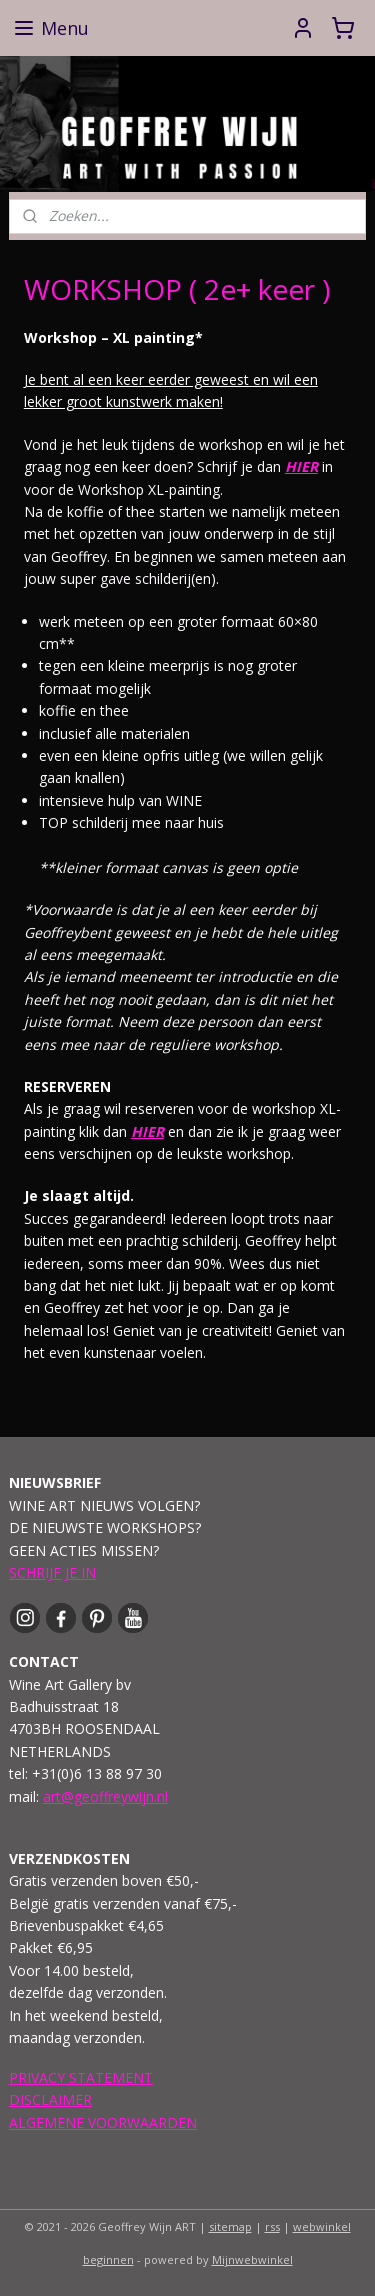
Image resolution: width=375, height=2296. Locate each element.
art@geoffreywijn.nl (105, 1796)
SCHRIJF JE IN (52, 1572)
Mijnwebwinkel (252, 2259)
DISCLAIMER (50, 2099)
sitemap (230, 2226)
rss (272, 2226)
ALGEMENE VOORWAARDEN (103, 2122)
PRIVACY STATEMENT (81, 2077)
